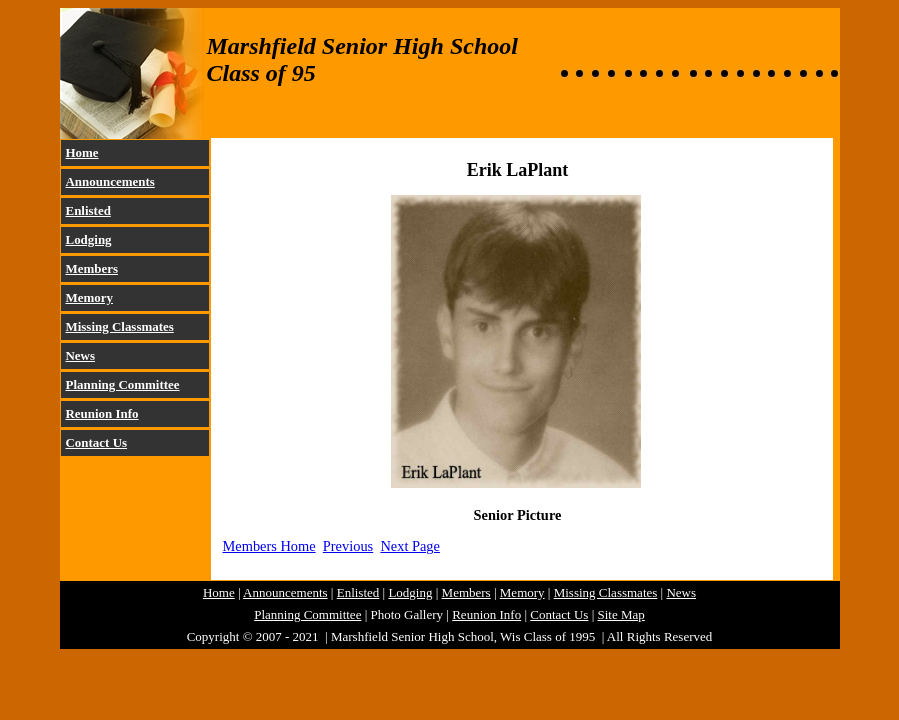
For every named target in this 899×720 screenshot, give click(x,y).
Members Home (269, 546)
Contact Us (97, 442)
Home (82, 152)
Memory (89, 297)
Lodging (89, 239)
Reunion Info (102, 413)
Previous (348, 546)
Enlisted (88, 210)
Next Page (410, 546)
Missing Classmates (120, 326)
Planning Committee (123, 384)
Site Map (621, 614)
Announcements (110, 181)
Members (92, 268)
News (81, 355)
